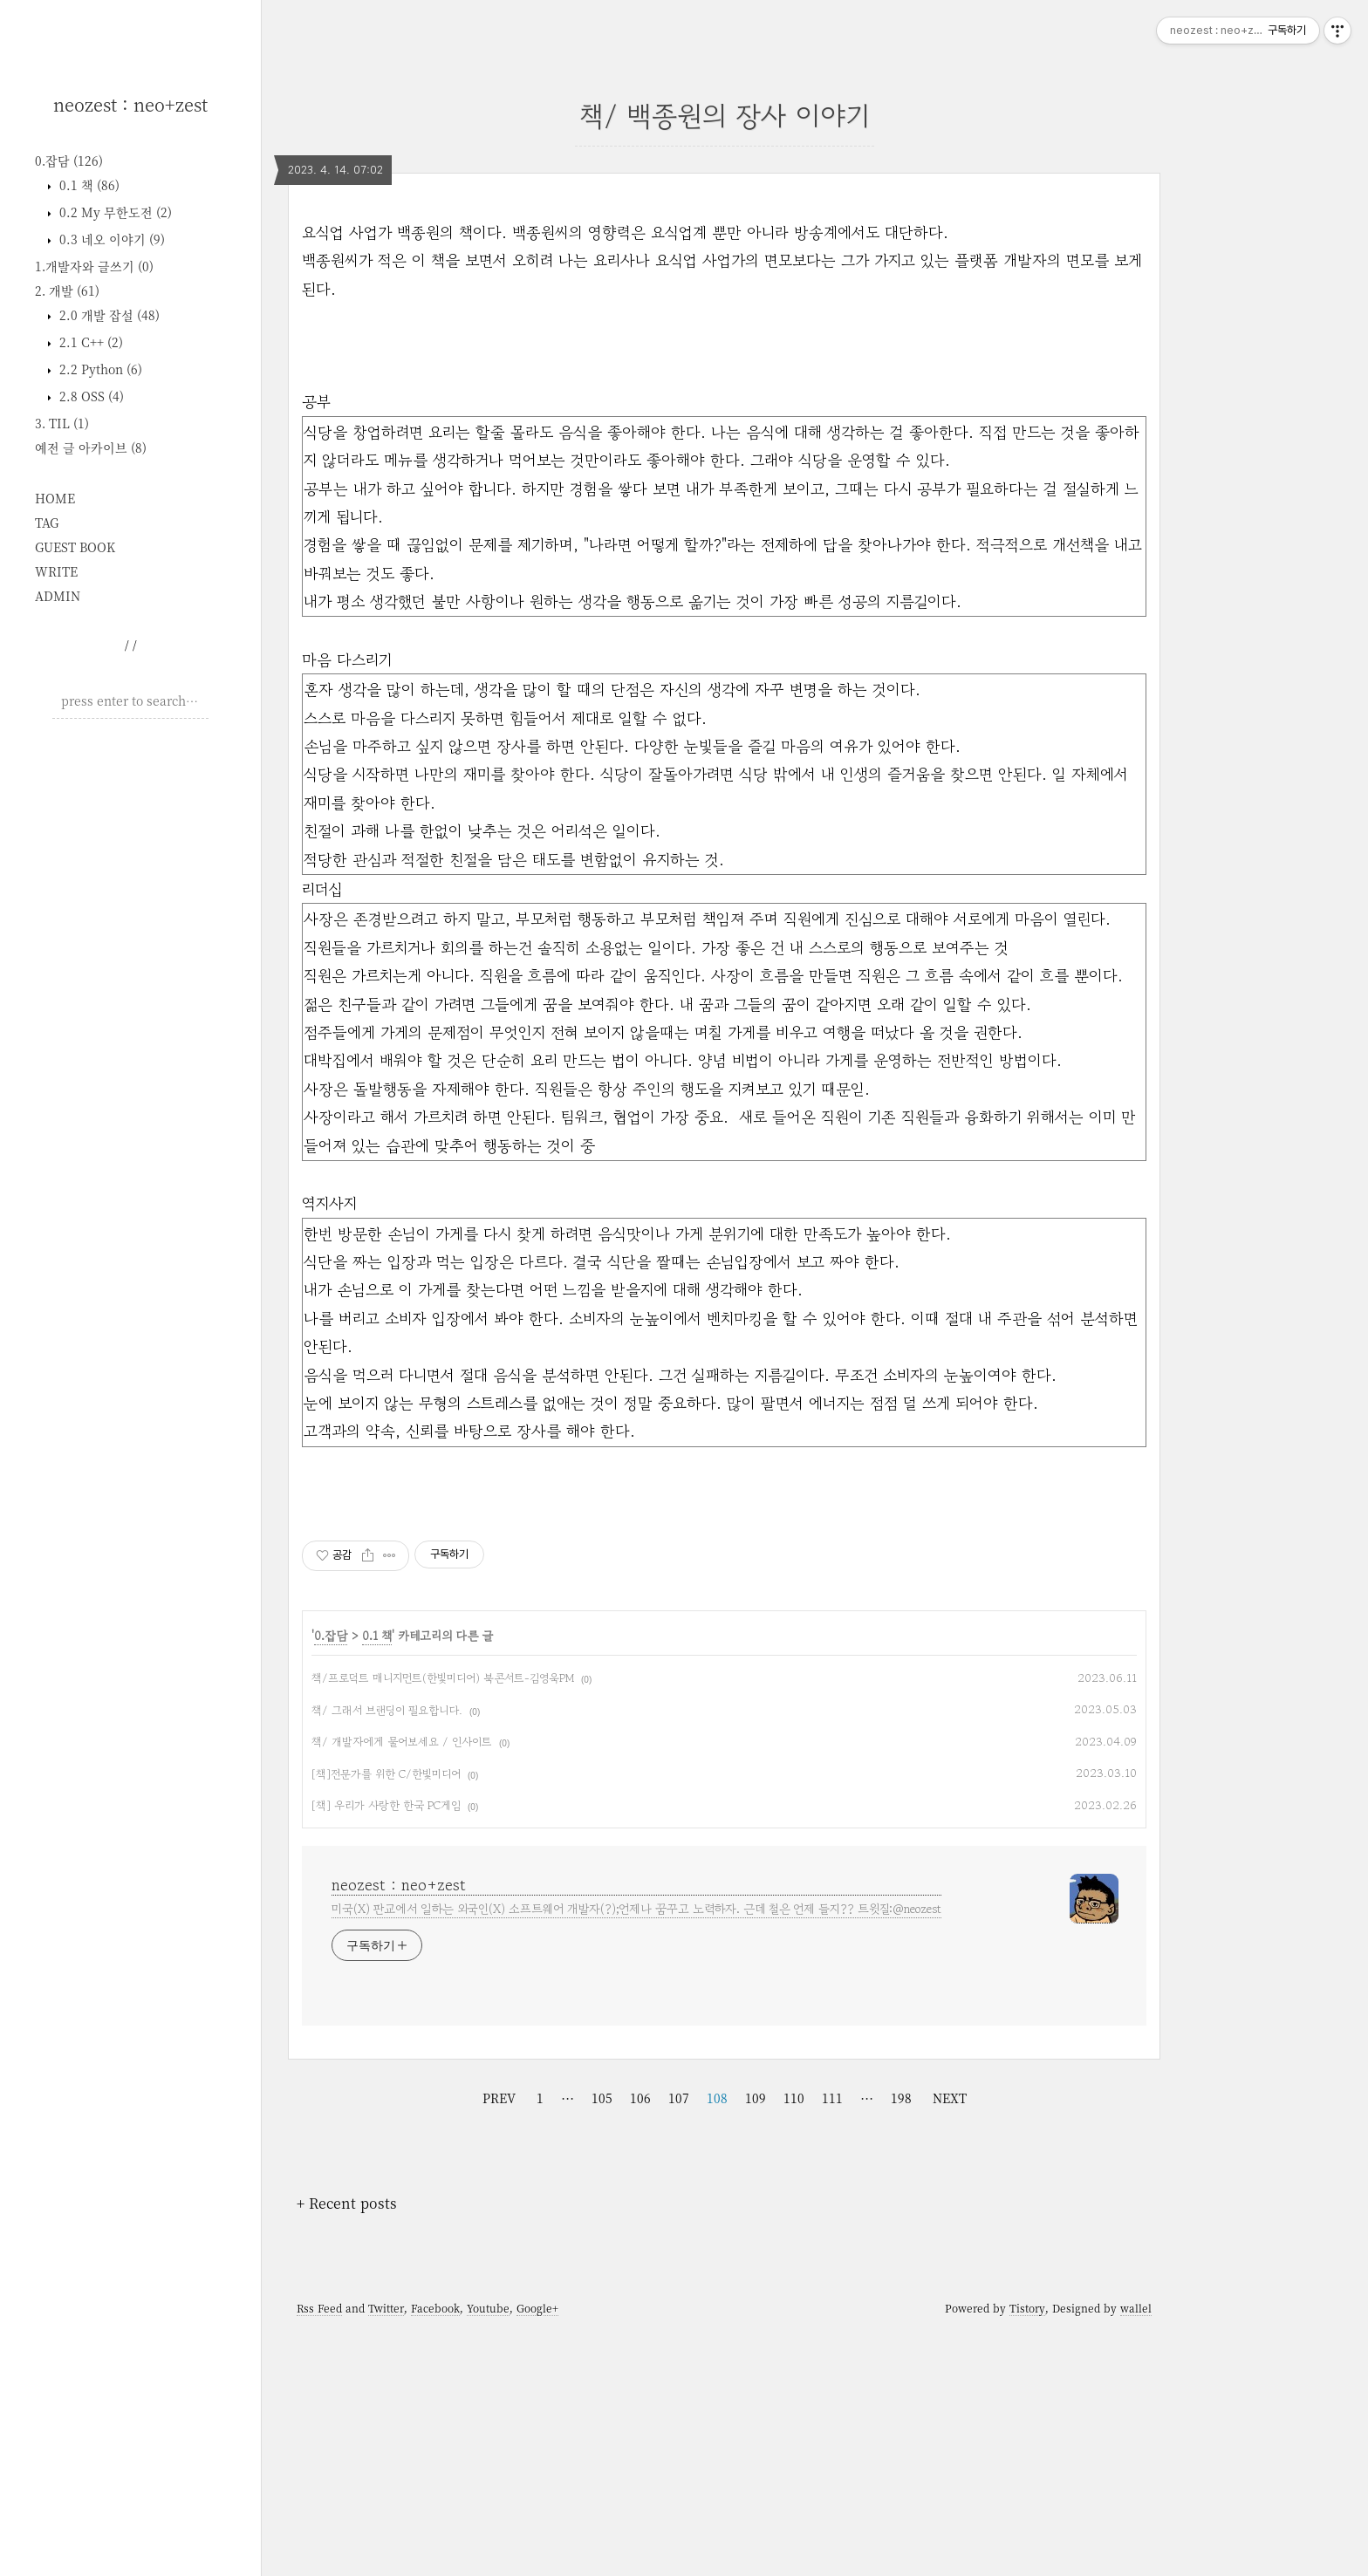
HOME (55, 498)
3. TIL (62, 423)
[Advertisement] (130, 998)
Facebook (435, 2552)
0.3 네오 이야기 (110, 239)
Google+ (537, 2552)
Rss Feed (319, 2552)
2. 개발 (67, 290)
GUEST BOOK (75, 547)
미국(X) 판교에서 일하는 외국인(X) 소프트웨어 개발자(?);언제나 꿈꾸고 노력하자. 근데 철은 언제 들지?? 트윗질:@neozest (636, 2153)
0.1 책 (88, 185)
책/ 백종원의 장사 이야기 (724, 115)
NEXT (950, 2342)
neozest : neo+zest (130, 104)
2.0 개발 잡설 (108, 315)
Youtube (488, 2552)
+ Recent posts (347, 2447)
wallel (1136, 2552)
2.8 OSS (90, 396)
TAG (46, 522)
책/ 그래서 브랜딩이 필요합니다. (386, 1954)
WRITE (56, 571)
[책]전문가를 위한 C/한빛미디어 (386, 2018)
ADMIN (57, 596)
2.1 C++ (89, 342)
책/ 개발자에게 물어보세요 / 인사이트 (401, 1986)
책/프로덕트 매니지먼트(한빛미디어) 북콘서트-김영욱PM (442, 1922)
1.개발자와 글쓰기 (94, 266)
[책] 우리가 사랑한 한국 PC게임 (386, 2049)
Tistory (1027, 2552)
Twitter (386, 2552)
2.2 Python (99, 369)
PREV (499, 2342)
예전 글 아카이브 (91, 447)
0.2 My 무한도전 (114, 212)
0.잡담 (69, 160)
